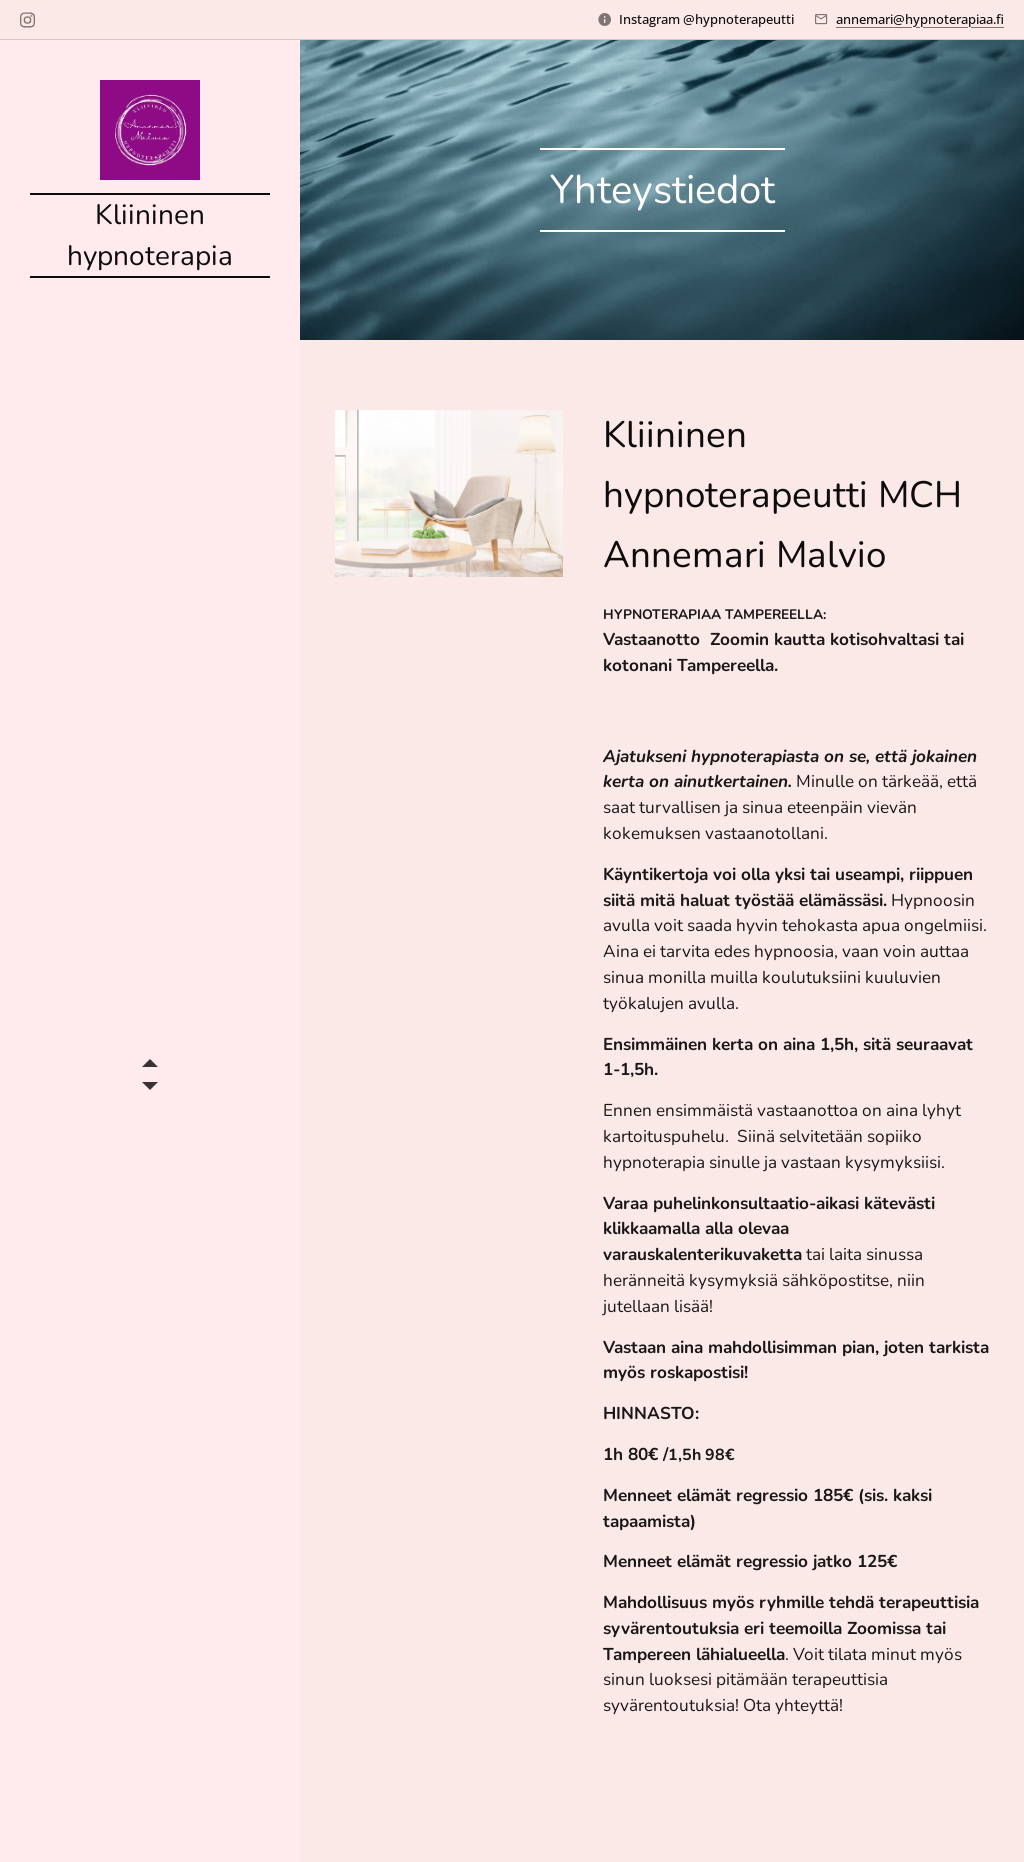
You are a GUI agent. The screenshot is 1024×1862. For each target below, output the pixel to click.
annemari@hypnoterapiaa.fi (920, 19)
